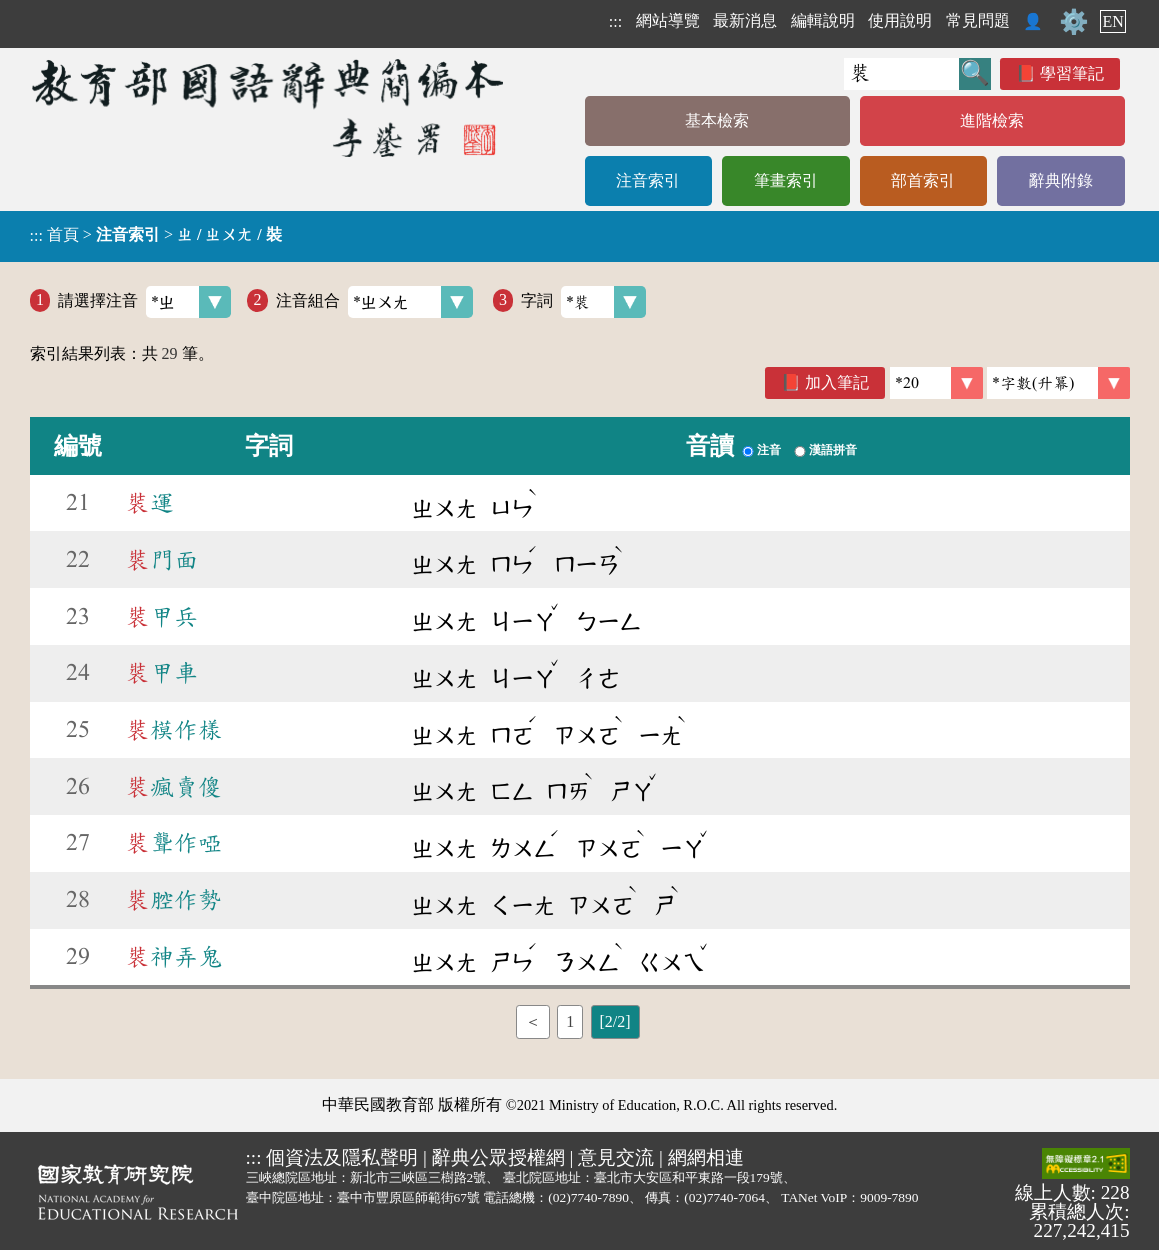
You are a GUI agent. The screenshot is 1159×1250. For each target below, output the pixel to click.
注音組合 (374, 302)
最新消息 (745, 20)
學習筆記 (1072, 73)
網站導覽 (668, 20)
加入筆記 (837, 382)
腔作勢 (174, 900)
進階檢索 (992, 120)
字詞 (583, 302)
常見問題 (978, 20)
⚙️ (1074, 22)
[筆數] (936, 383)
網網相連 (706, 1157)
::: (615, 21)
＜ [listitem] (533, 1021)
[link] (1058, 383)
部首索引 (923, 180)
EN (1112, 21)
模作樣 (174, 730)
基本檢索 (717, 120)
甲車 (162, 673)
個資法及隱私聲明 (342, 1157)
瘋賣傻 (174, 787)
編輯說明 (823, 20)
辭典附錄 (1061, 180)
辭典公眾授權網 (498, 1157)
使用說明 (900, 20)
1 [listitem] (570, 1021)
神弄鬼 (174, 957)
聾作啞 (174, 843)
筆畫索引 (786, 180)
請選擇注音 (144, 302)
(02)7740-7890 (588, 1197)
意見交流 (616, 1157)
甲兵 (162, 617)
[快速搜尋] (901, 74)
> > (156, 235)
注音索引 (648, 180)
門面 (162, 560)
